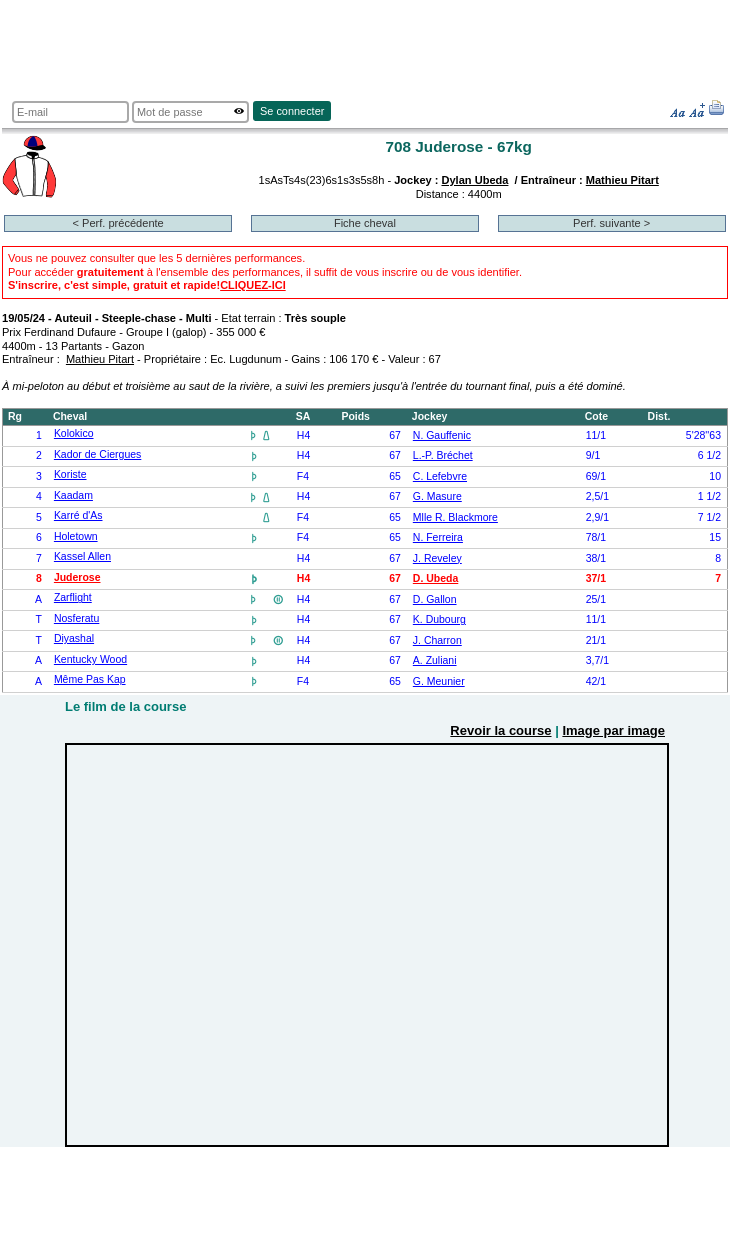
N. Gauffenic (442, 435)
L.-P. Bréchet (443, 455)
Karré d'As (78, 515)
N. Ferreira (438, 537)
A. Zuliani (435, 660)
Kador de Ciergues (97, 454)
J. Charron (437, 640)
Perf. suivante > (611, 223)
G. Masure (437, 496)
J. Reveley (437, 558)
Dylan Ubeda (475, 180)
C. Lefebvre (440, 476)
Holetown (76, 536)
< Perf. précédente (118, 223)
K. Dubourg (439, 619)
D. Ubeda (435, 578)
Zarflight (73, 597)
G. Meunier (439, 681)
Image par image (613, 730)
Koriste (70, 474)
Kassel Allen (82, 556)
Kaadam (73, 495)
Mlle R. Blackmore (455, 517)
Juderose (77, 577)
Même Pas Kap (90, 679)
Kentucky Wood (90, 659)
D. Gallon (435, 599)
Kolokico (74, 433)
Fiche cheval (365, 223)
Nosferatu (76, 618)
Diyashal (74, 638)
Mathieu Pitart (622, 180)
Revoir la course (500, 730)
